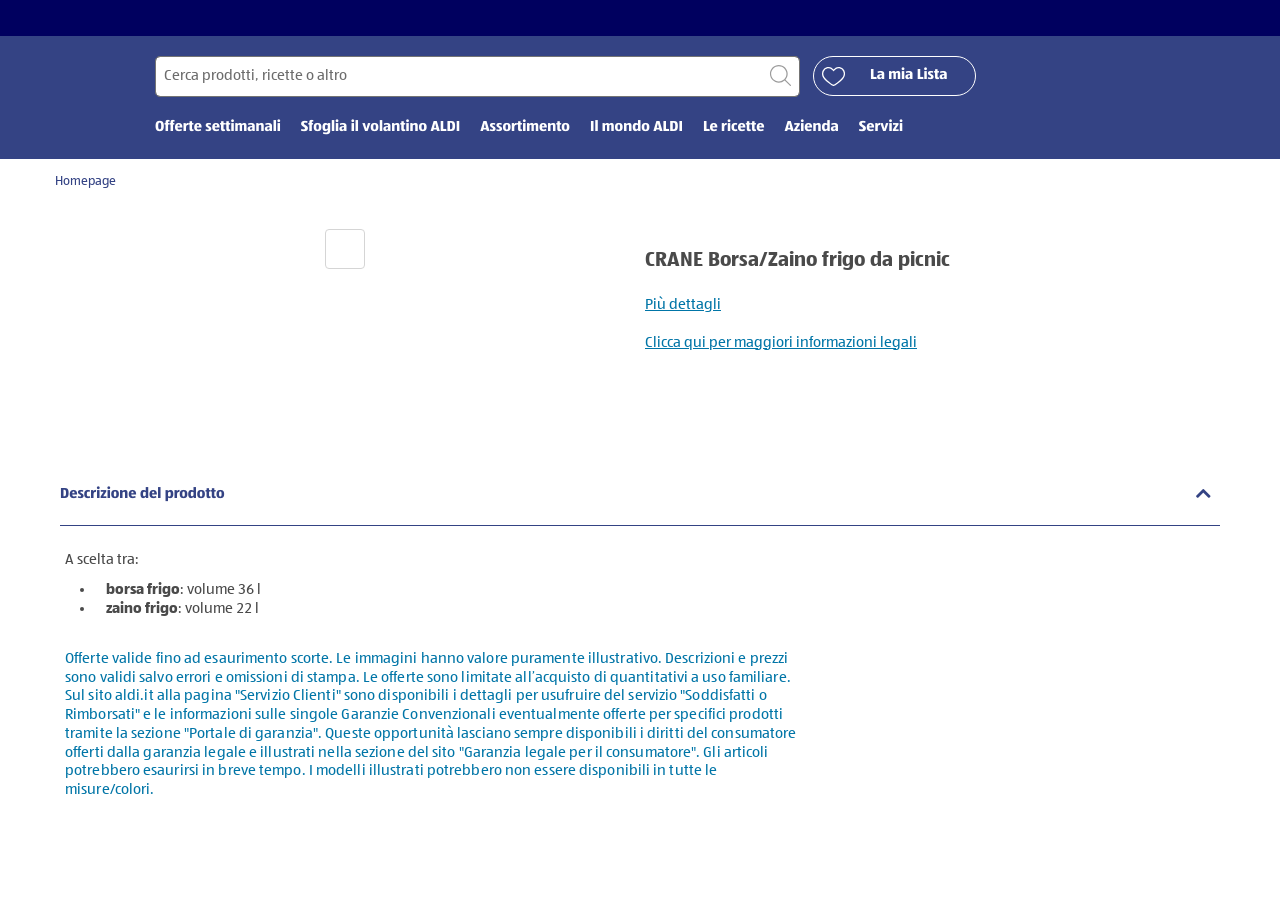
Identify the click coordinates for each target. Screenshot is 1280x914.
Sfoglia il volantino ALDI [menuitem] (380, 127)
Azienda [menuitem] (811, 127)
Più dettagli (683, 304)
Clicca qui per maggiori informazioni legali (781, 342)
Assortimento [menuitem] (525, 127)
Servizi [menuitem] (881, 127)
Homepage (85, 181)
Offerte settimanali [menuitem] (218, 127)
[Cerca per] (477, 76)
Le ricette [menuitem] (734, 127)
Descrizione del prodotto (142, 494)
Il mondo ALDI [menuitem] (636, 127)
